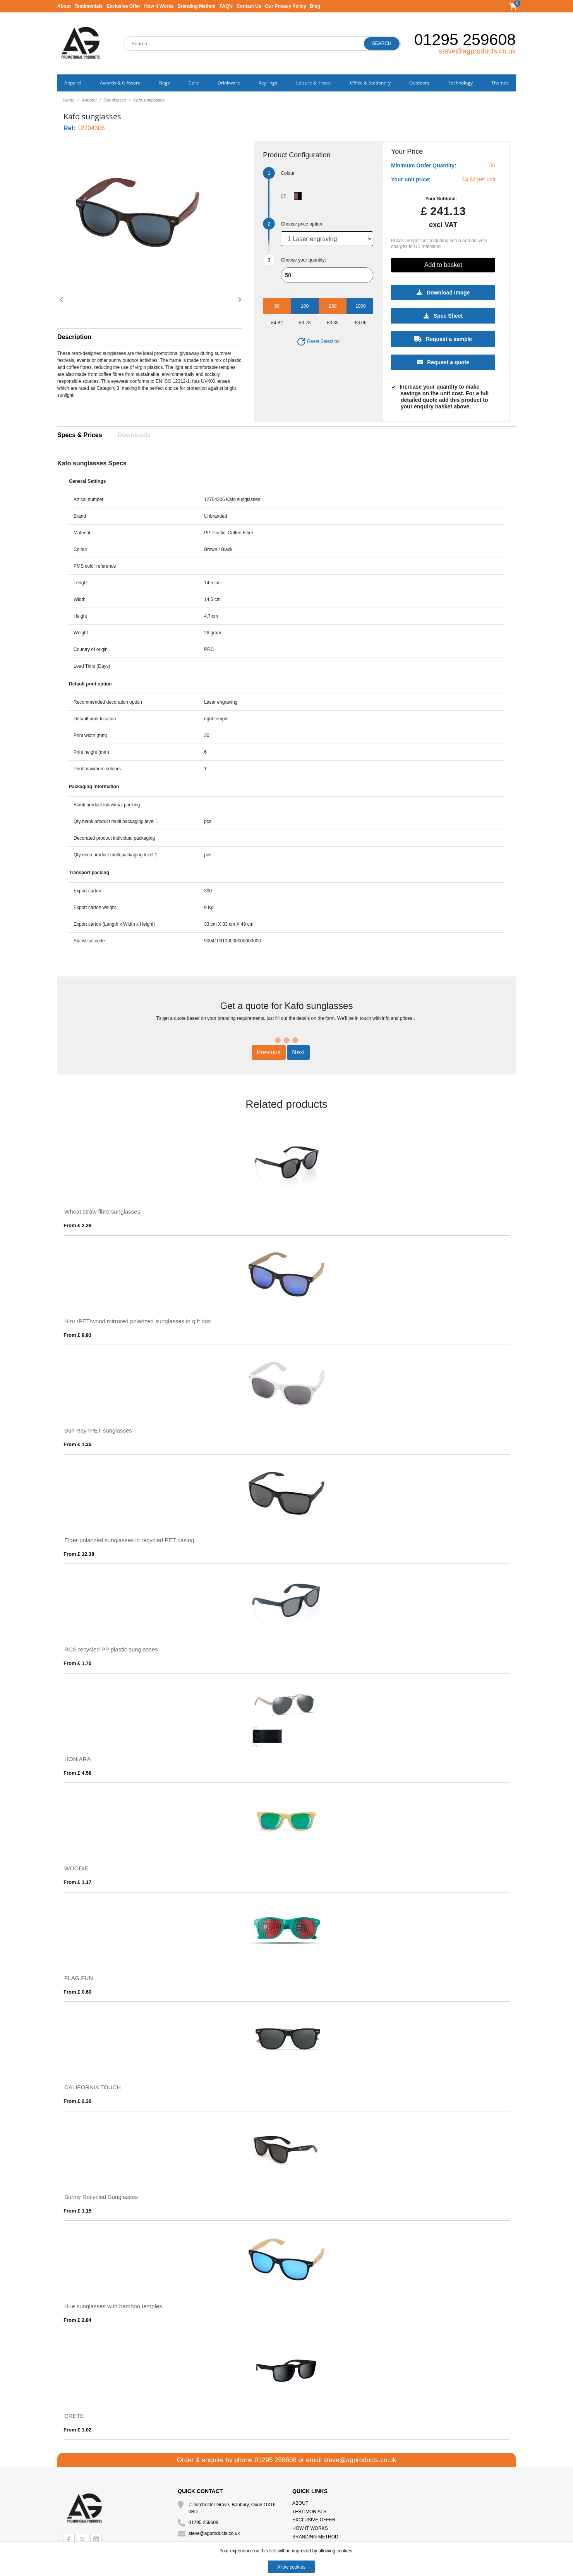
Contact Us (249, 6)
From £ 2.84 (77, 2320)
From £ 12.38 (78, 1554)
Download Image (443, 292)
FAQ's (226, 6)
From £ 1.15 (77, 2211)
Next (298, 1052)
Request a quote (443, 362)
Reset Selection (318, 341)
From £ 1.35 (77, 1444)
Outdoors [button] (419, 82)
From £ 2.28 (77, 1225)
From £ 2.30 (77, 2101)
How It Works (159, 6)
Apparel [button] (72, 82)
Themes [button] (500, 82)
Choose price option (301, 224)
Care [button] (194, 82)
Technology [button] (460, 82)
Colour (287, 173)
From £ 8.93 (77, 1335)
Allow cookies (291, 2567)
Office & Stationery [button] (370, 82)
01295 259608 (465, 39)
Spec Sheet (443, 316)
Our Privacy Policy (285, 6)
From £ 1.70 (77, 1663)
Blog (315, 6)
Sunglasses (115, 100)
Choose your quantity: (303, 260)
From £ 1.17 (77, 1882)
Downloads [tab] (134, 435)
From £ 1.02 (77, 2430)
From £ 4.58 (77, 1773)
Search (381, 43)
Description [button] (74, 337)
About (64, 6)
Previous (269, 1052)
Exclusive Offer (123, 6)
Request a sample (443, 339)
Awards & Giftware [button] (120, 82)
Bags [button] (164, 82)
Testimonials (89, 6)
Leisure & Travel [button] (313, 82)
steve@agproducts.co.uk (477, 51)
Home (68, 100)
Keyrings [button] (268, 82)
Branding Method (196, 6)
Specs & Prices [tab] (79, 435)
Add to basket (443, 265)
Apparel (89, 100)
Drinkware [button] (229, 82)
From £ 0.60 (77, 1992)
